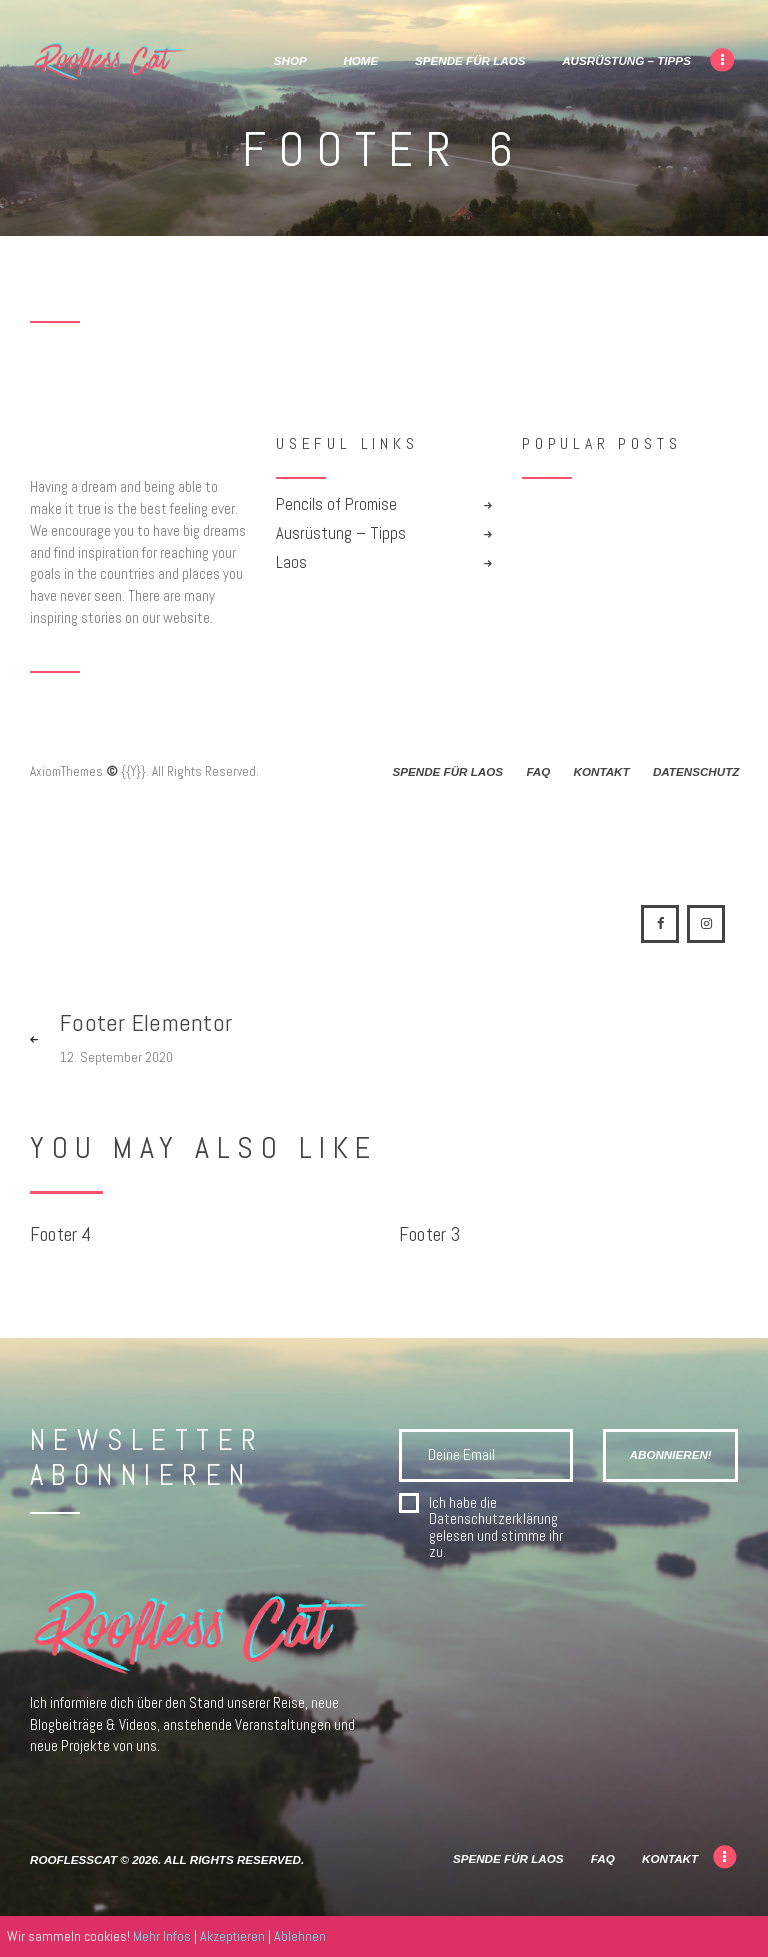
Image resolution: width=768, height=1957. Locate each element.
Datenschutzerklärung (493, 1518)
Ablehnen (300, 1936)
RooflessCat (73, 1859)
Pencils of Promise (336, 504)
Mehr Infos (162, 1936)
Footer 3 (430, 1235)
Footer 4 (61, 1235)
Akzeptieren (232, 1936)
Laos (291, 562)
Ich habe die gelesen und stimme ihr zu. (496, 1528)
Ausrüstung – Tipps (341, 533)
